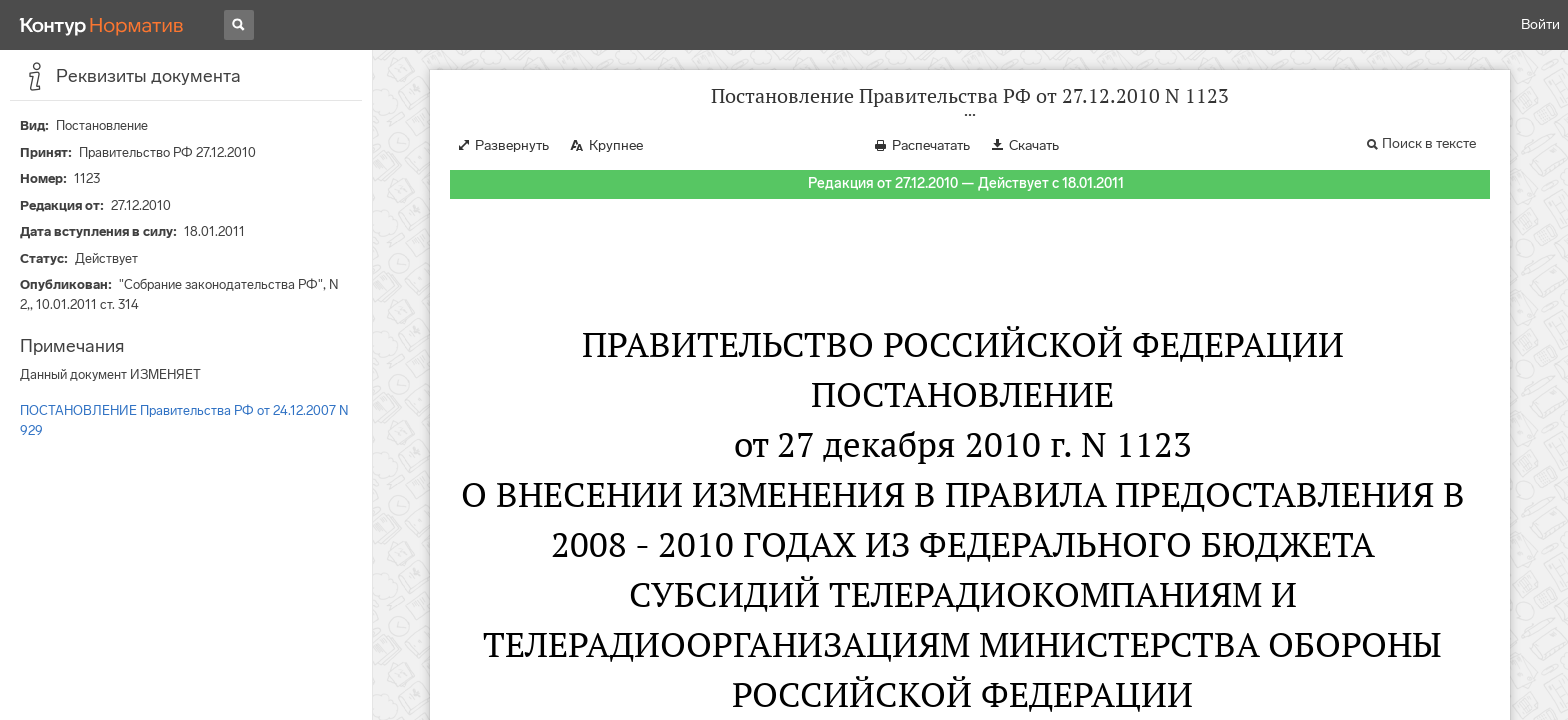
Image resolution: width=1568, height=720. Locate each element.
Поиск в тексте (1429, 143)
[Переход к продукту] (102, 25)
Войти (1540, 24)
